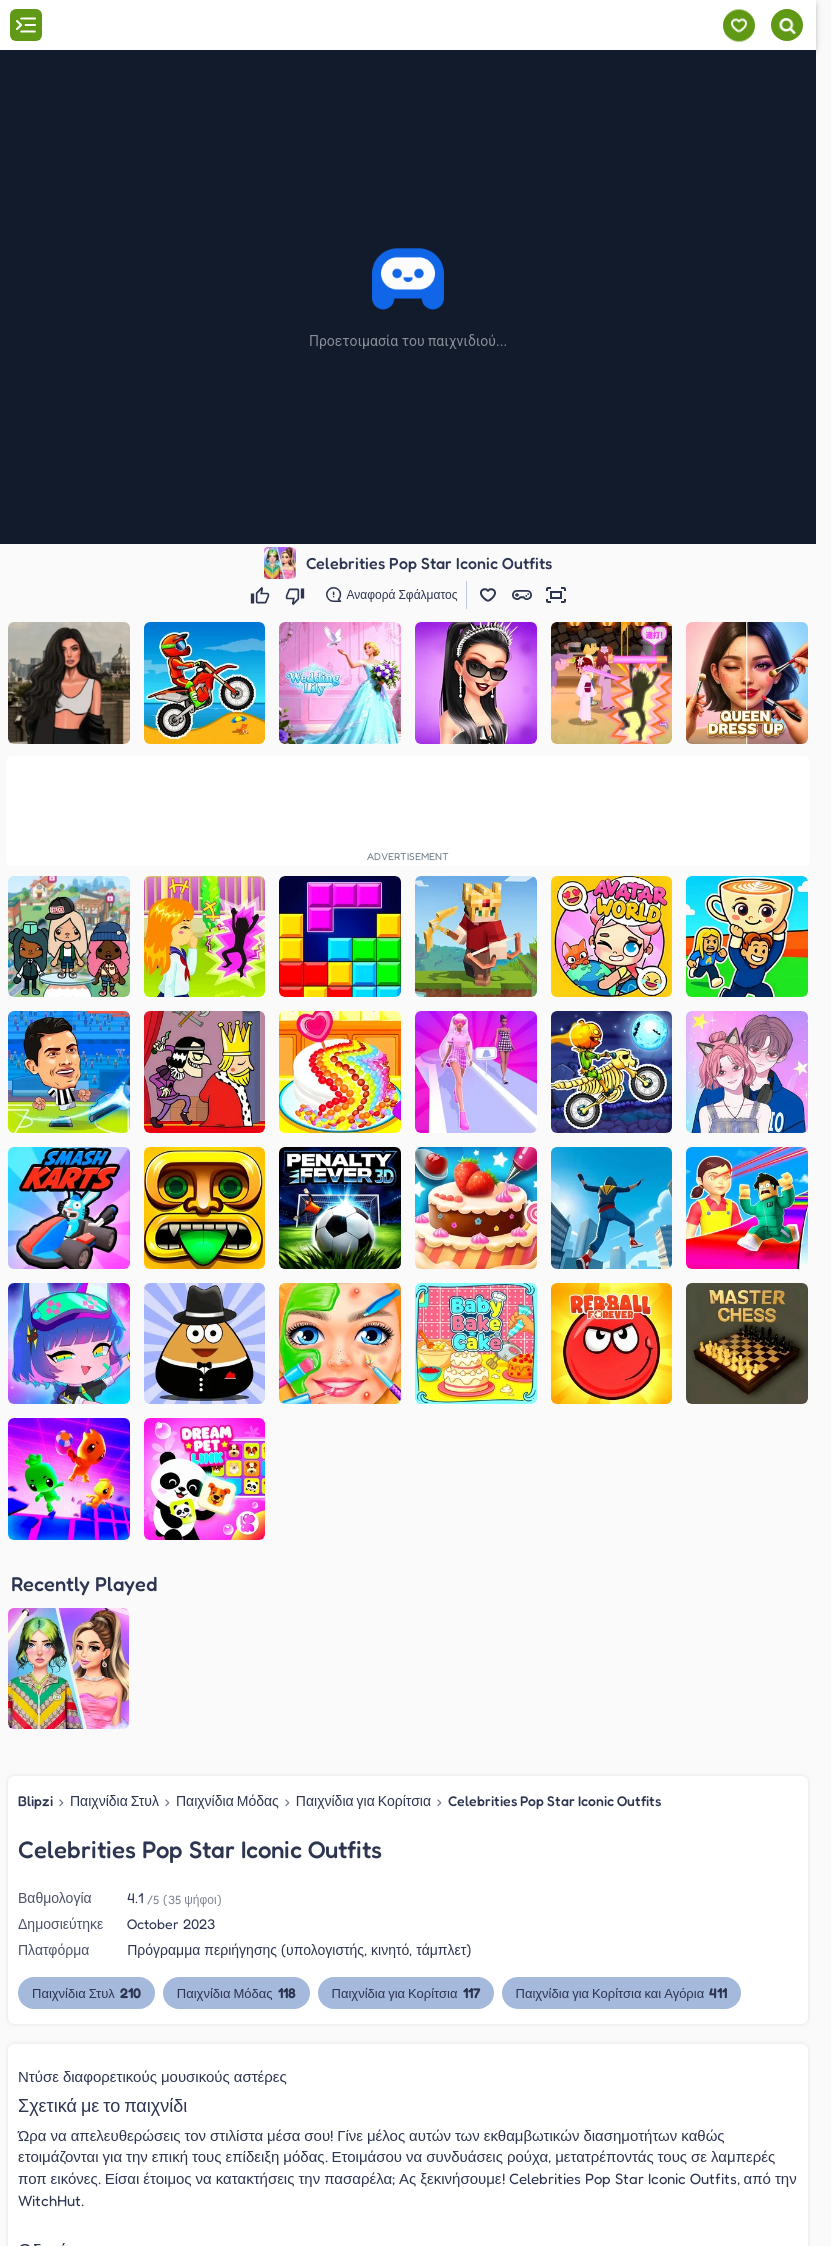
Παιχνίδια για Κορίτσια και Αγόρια (622, 1992)
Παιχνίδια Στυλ (114, 1800)
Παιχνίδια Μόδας (227, 1800)
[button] (488, 595)
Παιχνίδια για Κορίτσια (363, 1800)
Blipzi (35, 1800)
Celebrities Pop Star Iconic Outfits (554, 1800)
